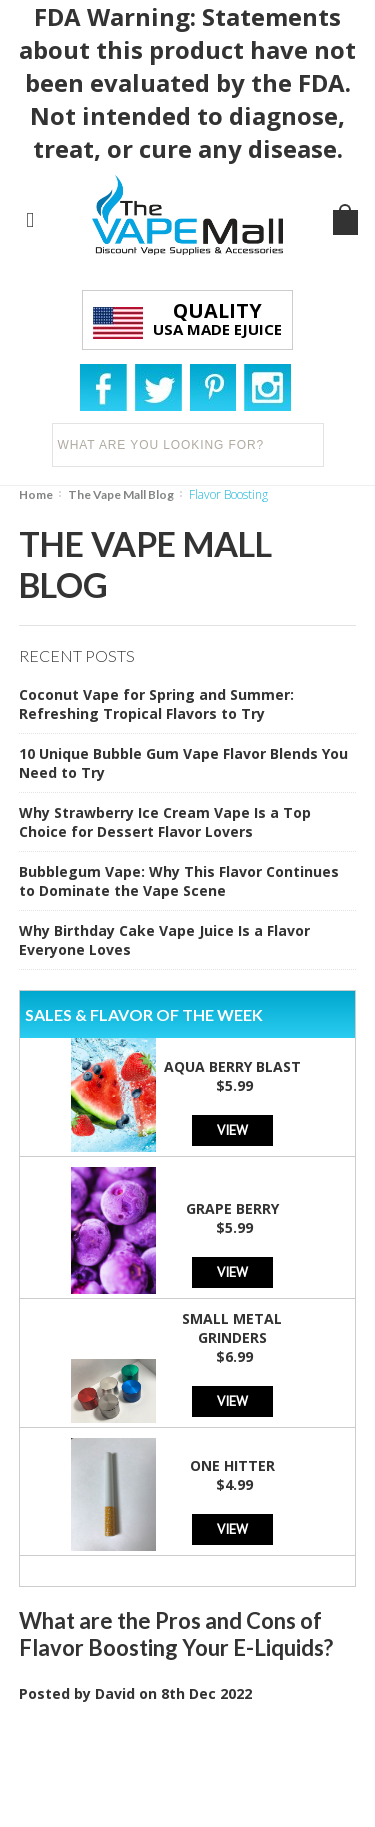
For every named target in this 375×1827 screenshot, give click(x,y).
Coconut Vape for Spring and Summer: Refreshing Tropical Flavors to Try (156, 704)
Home (36, 494)
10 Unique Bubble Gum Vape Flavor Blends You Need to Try (183, 763)
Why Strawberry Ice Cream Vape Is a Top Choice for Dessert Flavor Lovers (165, 822)
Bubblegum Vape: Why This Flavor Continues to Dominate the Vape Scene (179, 881)
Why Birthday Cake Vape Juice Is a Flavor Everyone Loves (164, 940)
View (232, 1129)
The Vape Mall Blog (121, 494)
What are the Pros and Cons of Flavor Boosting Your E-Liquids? (176, 1634)
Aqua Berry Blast (232, 1066)
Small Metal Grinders (232, 1328)
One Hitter (232, 1465)
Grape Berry (232, 1208)
